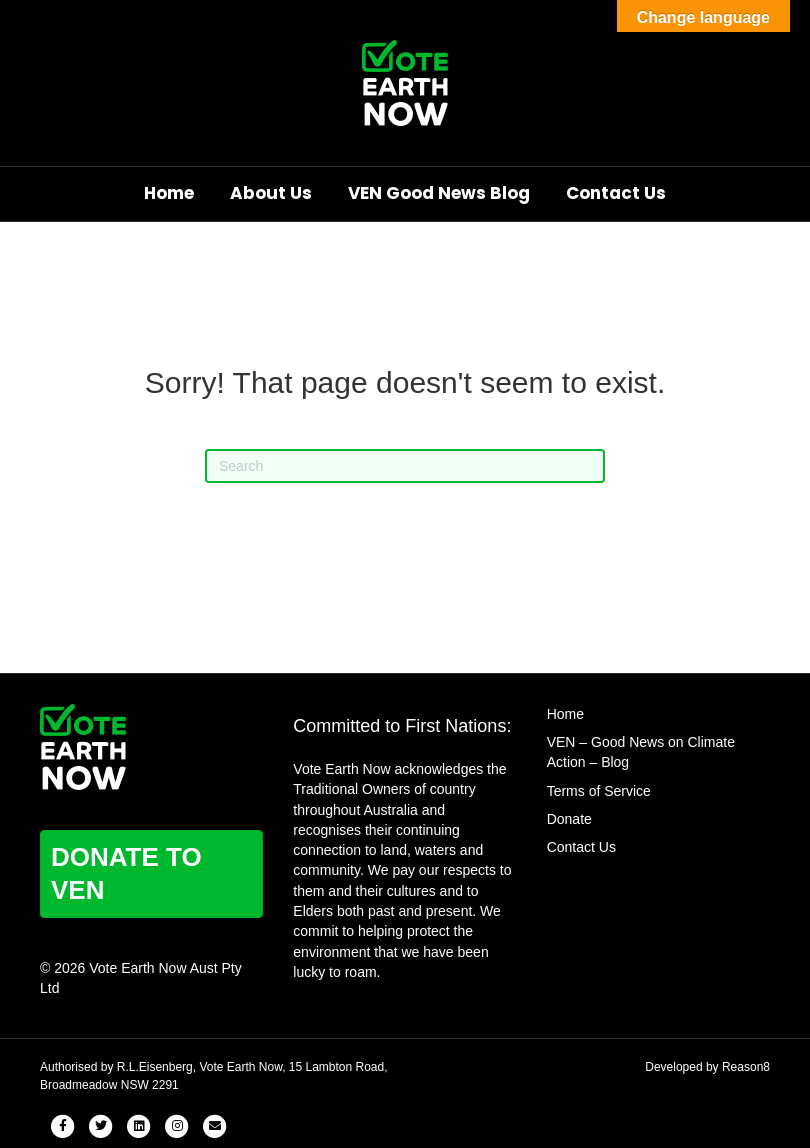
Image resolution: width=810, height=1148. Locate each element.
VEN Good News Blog (439, 193)
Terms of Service (599, 791)
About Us (271, 193)
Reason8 (746, 1067)
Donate (569, 819)
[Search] (405, 466)
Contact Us (616, 193)
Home (169, 193)
